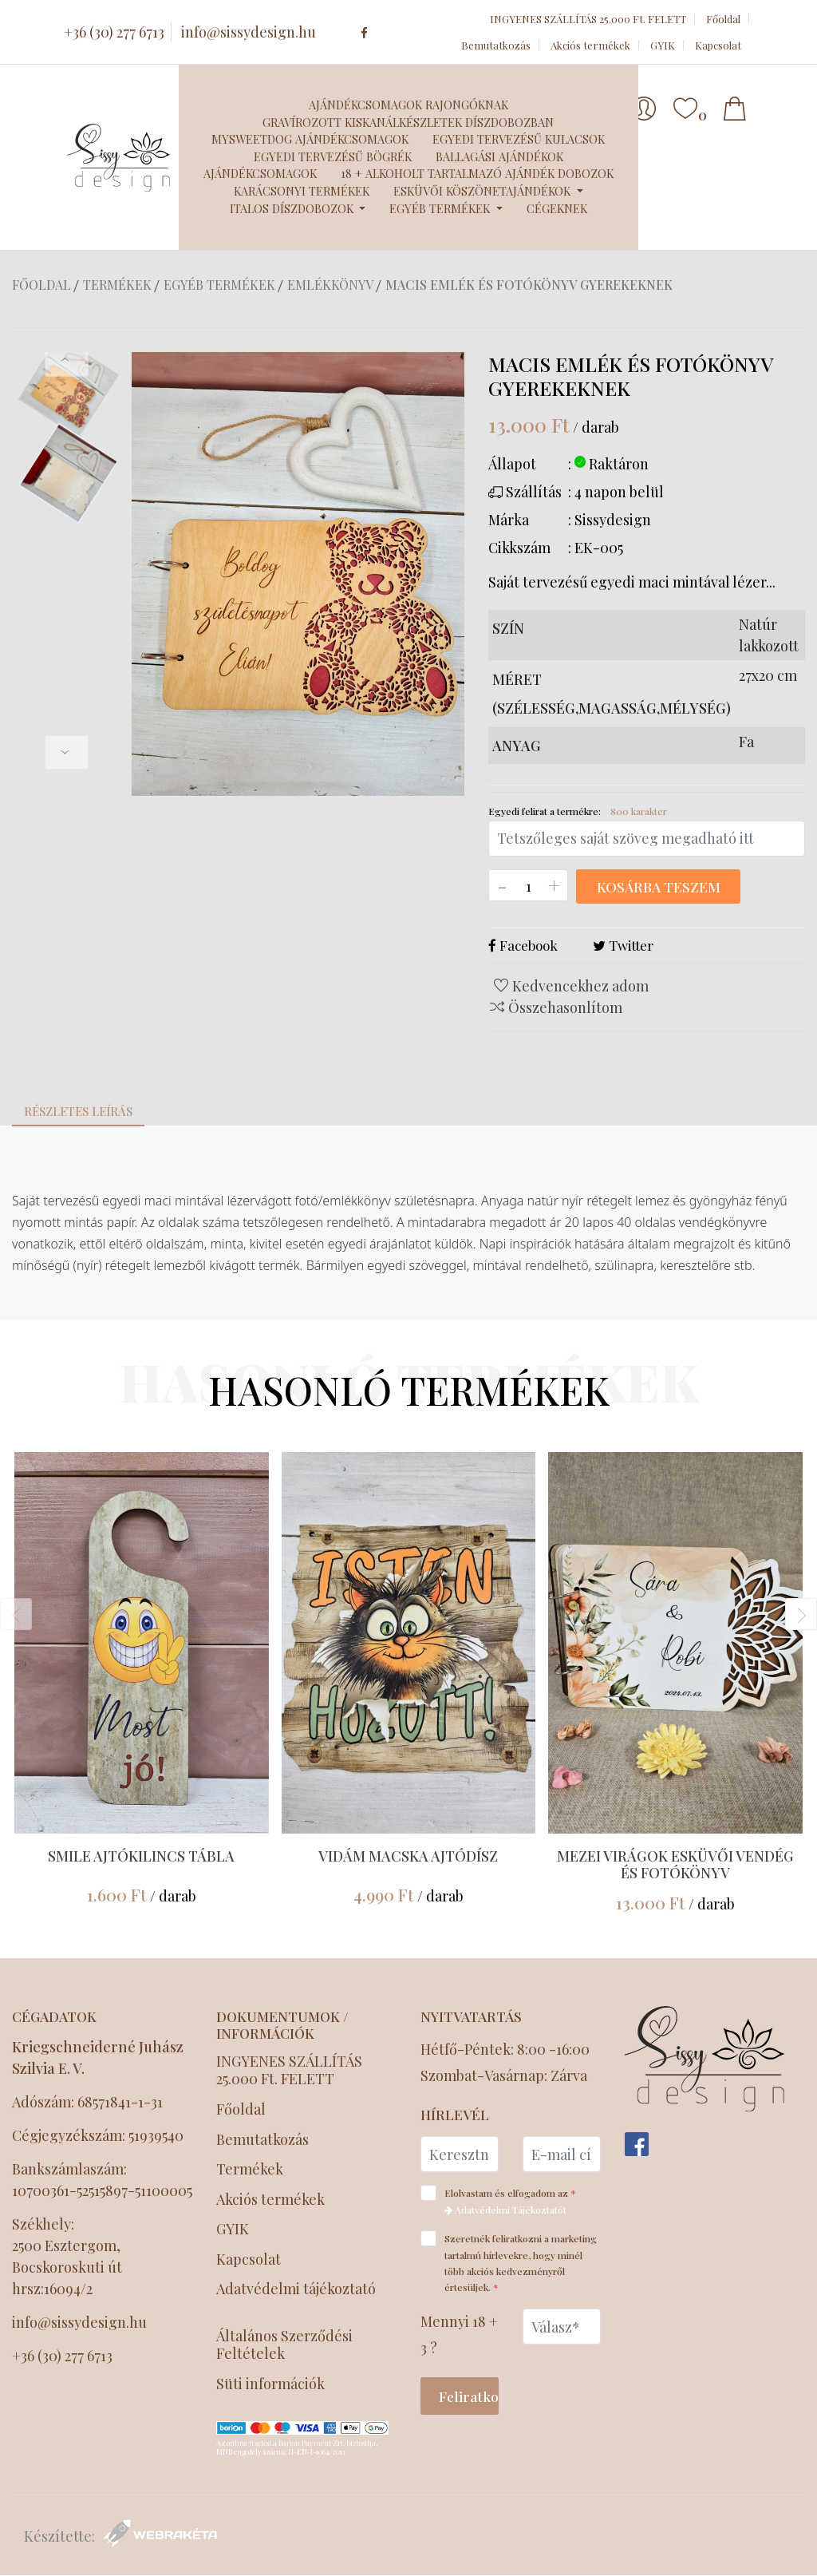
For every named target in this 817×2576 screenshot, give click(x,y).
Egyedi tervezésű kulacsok (518, 139)
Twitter (623, 946)
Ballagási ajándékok (499, 156)
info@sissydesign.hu (248, 32)
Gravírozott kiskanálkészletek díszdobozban (408, 122)
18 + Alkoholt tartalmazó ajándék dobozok (477, 173)
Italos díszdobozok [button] (293, 208)
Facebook (523, 946)
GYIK (662, 45)
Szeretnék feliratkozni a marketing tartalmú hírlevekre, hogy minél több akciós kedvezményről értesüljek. (508, 2260)
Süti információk (270, 2385)
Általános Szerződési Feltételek (284, 2346)
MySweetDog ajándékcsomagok (309, 139)
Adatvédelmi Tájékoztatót (505, 2208)
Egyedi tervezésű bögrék (333, 156)
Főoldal (723, 19)
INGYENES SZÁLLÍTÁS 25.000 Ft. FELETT (588, 19)
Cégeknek (557, 208)
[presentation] (67, 359)
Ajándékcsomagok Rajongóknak (408, 105)
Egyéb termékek (219, 284)
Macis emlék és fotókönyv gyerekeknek (529, 284)
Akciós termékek (590, 45)
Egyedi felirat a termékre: (577, 811)
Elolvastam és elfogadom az (503, 2198)
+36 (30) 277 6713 (114, 32)
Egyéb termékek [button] (441, 208)
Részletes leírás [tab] (78, 1112)
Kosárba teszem (657, 886)
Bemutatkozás (496, 45)
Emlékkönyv (330, 284)
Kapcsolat (718, 45)
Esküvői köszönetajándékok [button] (483, 191)
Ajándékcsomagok (260, 173)
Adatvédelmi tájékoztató (296, 2289)
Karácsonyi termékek (301, 191)
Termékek (117, 284)
